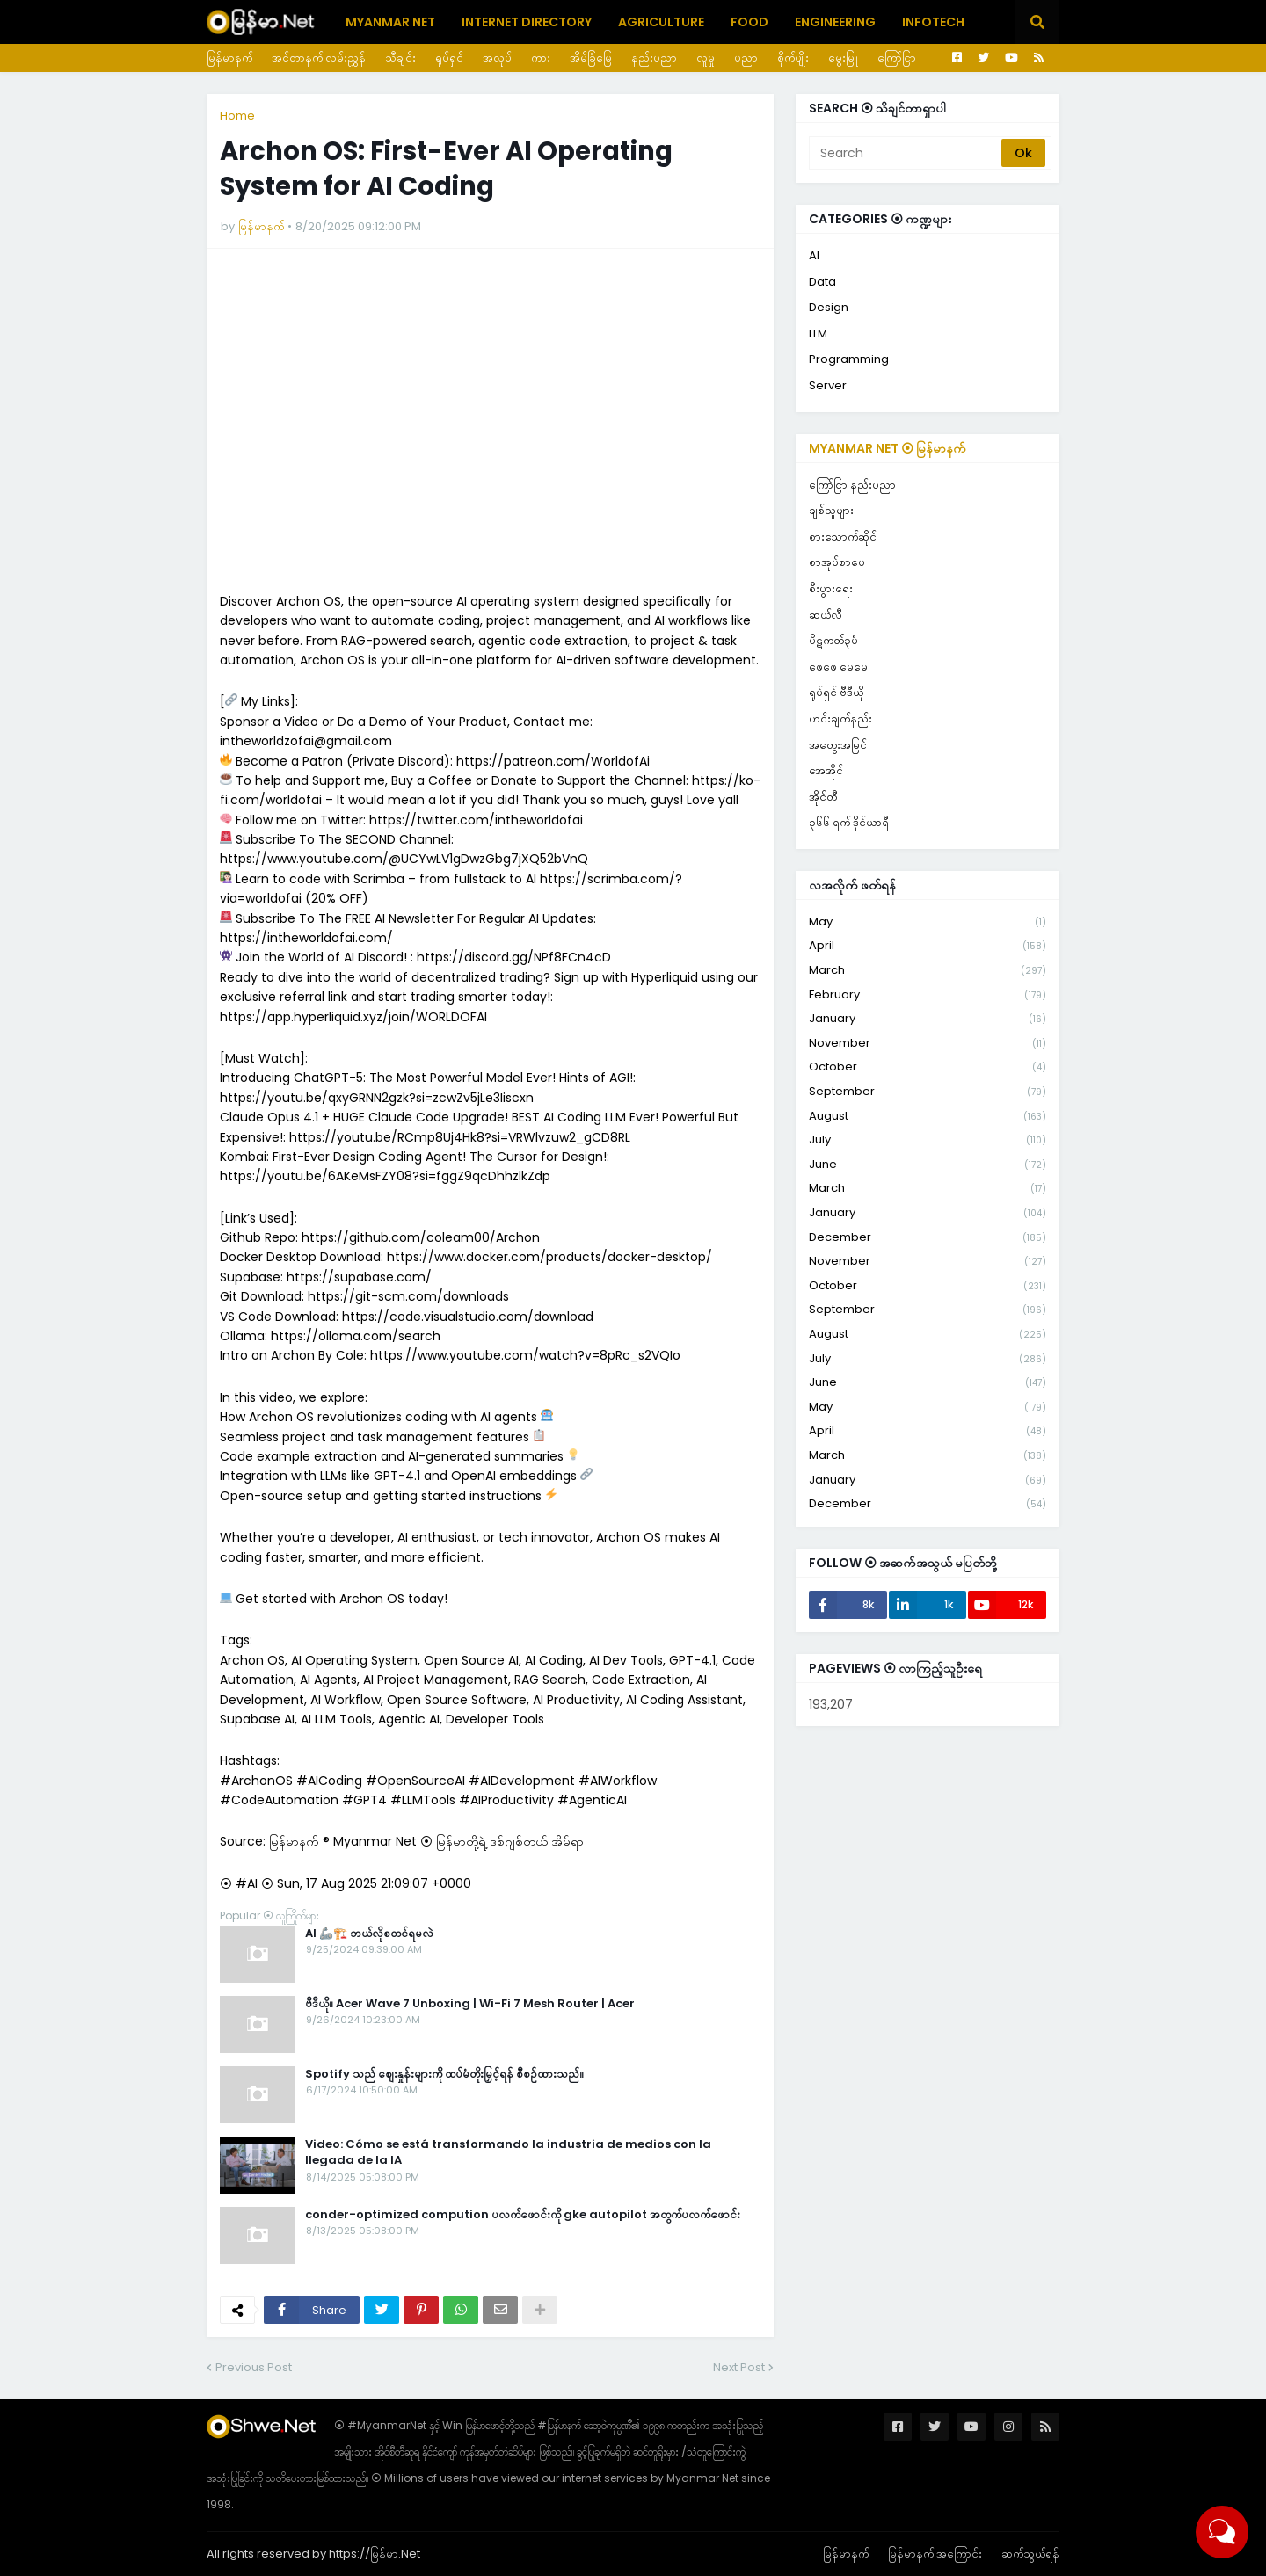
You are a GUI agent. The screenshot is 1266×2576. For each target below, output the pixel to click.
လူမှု (705, 57)
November (927, 1043)
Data (822, 281)
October (927, 1067)
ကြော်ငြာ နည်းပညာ (852, 484)
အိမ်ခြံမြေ (591, 57)
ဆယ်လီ (825, 614)
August (927, 1116)
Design (828, 307)
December (927, 1238)
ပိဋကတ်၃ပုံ (833, 640)
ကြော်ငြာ (896, 57)
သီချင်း (400, 57)
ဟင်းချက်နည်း (840, 718)
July (927, 1140)
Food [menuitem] (749, 22)
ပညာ (746, 57)
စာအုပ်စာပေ (837, 562)
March (927, 970)
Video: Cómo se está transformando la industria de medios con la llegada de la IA (508, 2152)
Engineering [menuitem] (835, 22)
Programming (849, 359)
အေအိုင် (826, 770)
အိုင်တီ (823, 796)
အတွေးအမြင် (838, 745)
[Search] (906, 153)
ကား (540, 57)
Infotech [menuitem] (933, 22)
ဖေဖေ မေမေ (838, 666)
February (927, 995)
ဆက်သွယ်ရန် (1030, 2553)
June (927, 1165)
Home (237, 115)
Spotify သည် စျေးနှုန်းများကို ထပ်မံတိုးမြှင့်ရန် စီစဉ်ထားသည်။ (444, 2074)
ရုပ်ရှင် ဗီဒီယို (836, 692)
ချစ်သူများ (831, 510)
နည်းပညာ (654, 57)
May (927, 922)
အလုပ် (497, 57)
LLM (818, 333)
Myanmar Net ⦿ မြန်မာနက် (887, 448)
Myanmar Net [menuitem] (390, 22)
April (927, 946)
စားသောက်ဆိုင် (843, 536)
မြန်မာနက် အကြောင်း (935, 2553)
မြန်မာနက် (229, 57)
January (927, 1019)
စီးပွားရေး (831, 588)
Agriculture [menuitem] (661, 22)
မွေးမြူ (843, 57)
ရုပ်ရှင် (449, 57)
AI (814, 255)
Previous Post (253, 2367)
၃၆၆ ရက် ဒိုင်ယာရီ (849, 822)
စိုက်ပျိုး (793, 57)
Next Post (739, 2367)
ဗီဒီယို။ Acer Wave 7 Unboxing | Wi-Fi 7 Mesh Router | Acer (470, 2004)
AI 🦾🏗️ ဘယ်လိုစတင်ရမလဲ (369, 1933)
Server (828, 385)
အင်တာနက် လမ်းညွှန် (319, 57)
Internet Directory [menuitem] (527, 22)
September (927, 1092)
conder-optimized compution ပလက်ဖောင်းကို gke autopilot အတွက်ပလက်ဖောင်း (522, 2215)
